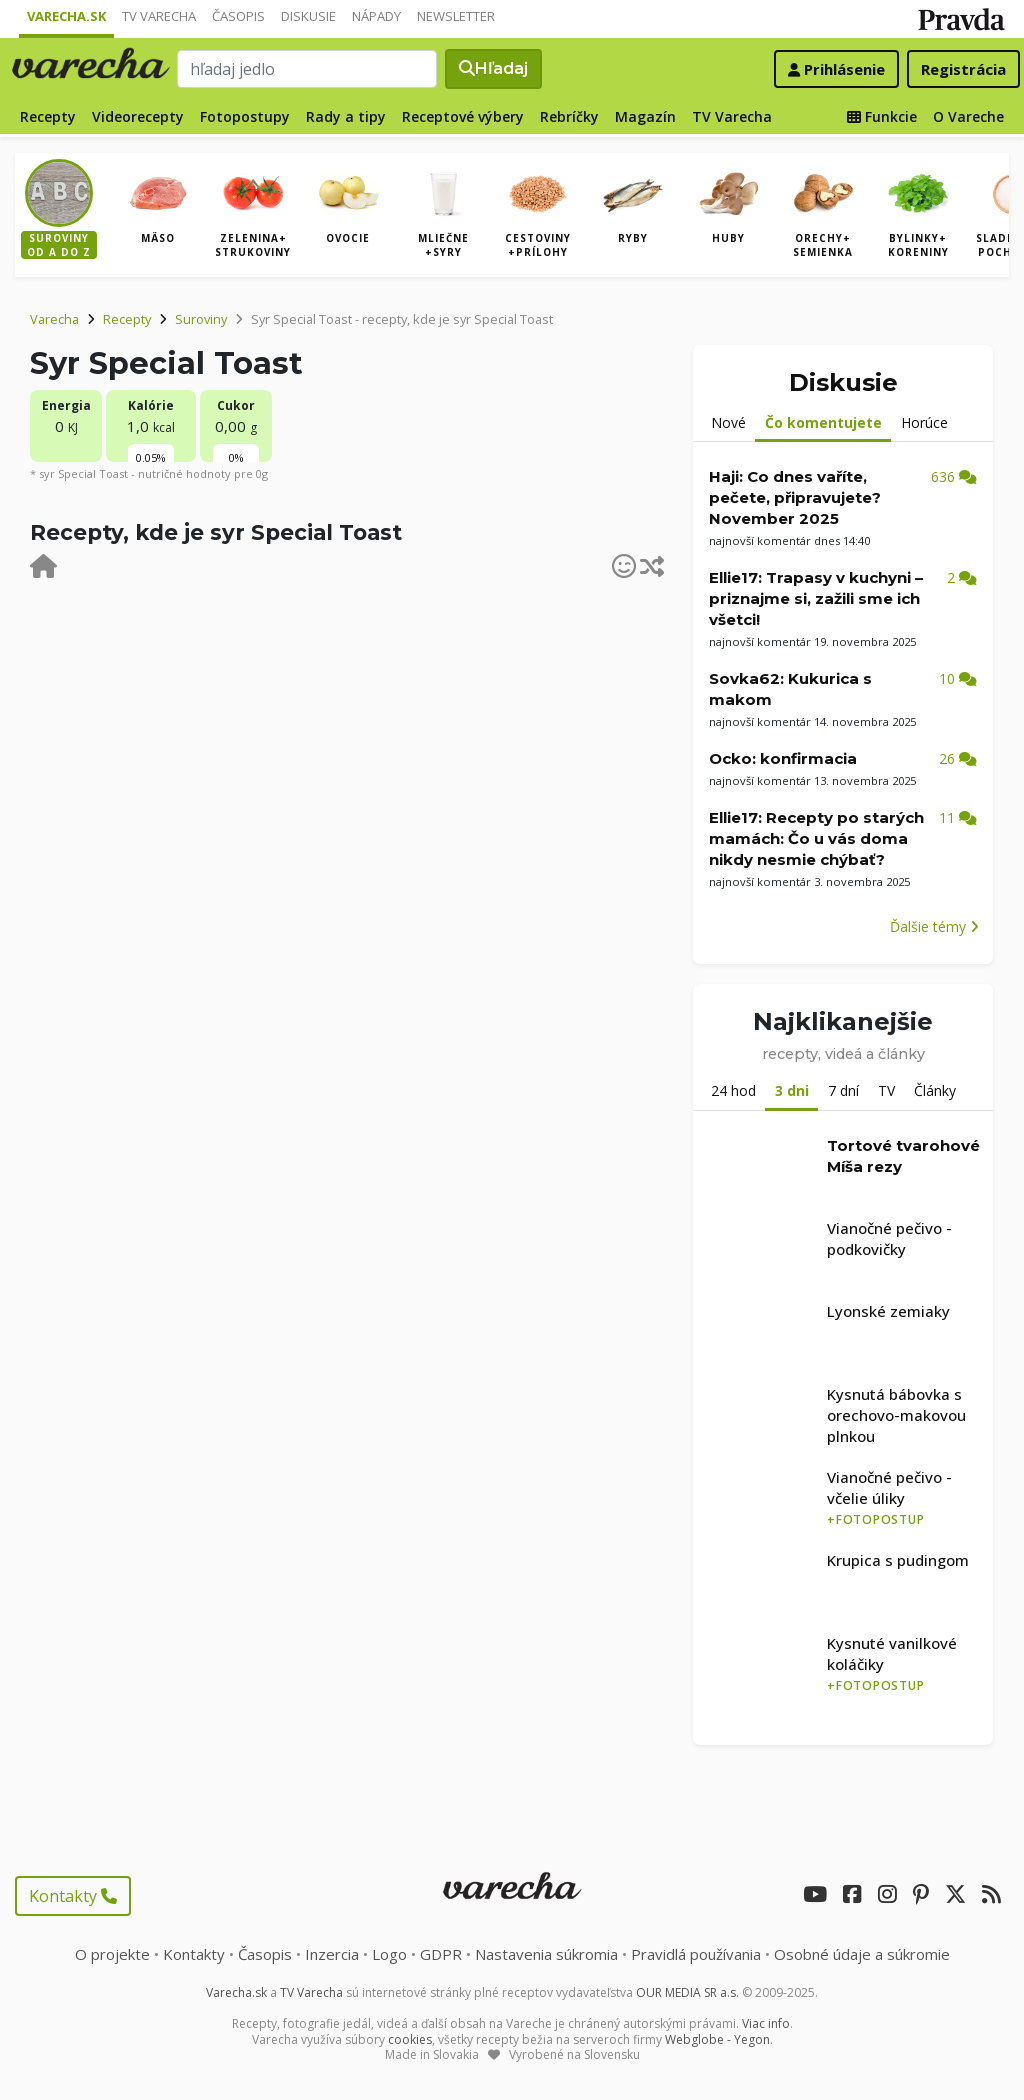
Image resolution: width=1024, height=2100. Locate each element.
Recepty (48, 116)
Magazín (645, 116)
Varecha (54, 319)
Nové (728, 422)
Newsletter (456, 16)
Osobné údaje (862, 1954)
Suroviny (201, 319)
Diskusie (308, 16)
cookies (410, 2039)
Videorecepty (138, 116)
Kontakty (73, 1896)
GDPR (441, 1954)
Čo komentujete (823, 422)
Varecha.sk (66, 16)
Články (935, 1090)
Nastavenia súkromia (546, 1954)
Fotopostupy (245, 116)
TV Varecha (159, 16)
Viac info (766, 2023)
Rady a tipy (346, 116)
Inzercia (332, 1954)
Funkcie (882, 116)
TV (886, 1090)
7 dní (843, 1090)
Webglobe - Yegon (717, 2039)
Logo (389, 1954)
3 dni (792, 1090)
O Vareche (968, 116)
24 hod (733, 1090)
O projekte (112, 1954)
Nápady (376, 16)
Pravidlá (696, 1954)
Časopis (238, 16)
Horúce (924, 422)
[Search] (307, 69)
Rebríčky (569, 116)
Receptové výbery (463, 116)
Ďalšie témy (934, 926)
